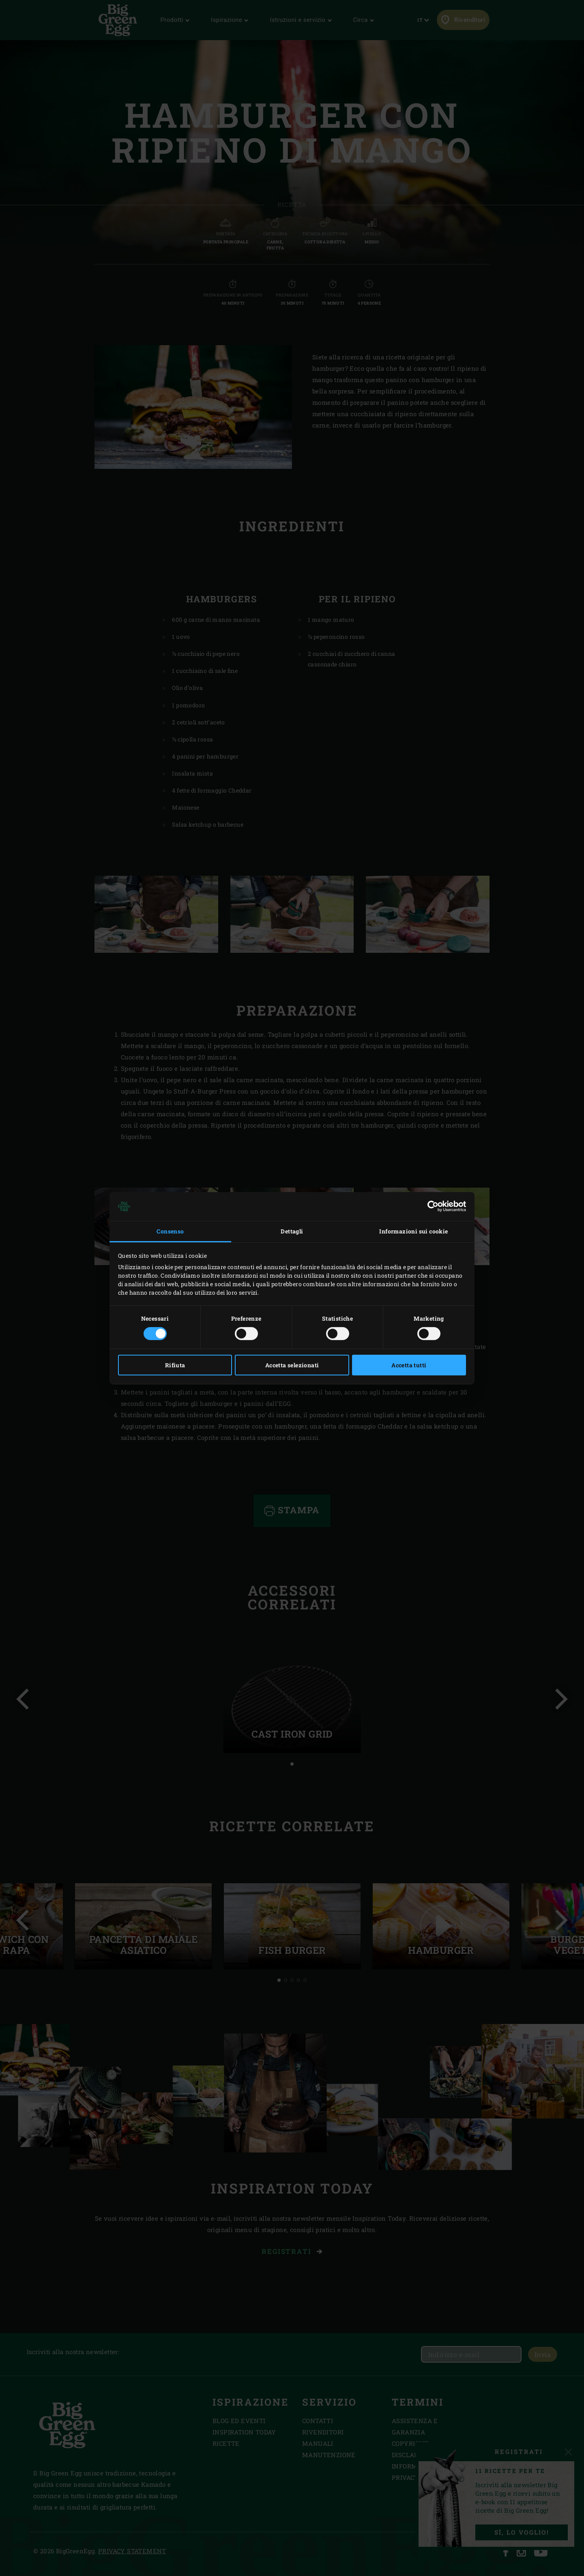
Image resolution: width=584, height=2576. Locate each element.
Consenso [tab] (170, 1231)
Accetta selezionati (292, 1365)
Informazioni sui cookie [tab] (413, 1231)
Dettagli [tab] (292, 1231)
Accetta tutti (408, 1365)
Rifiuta (175, 1365)
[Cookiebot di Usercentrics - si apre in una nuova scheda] (430, 1206)
